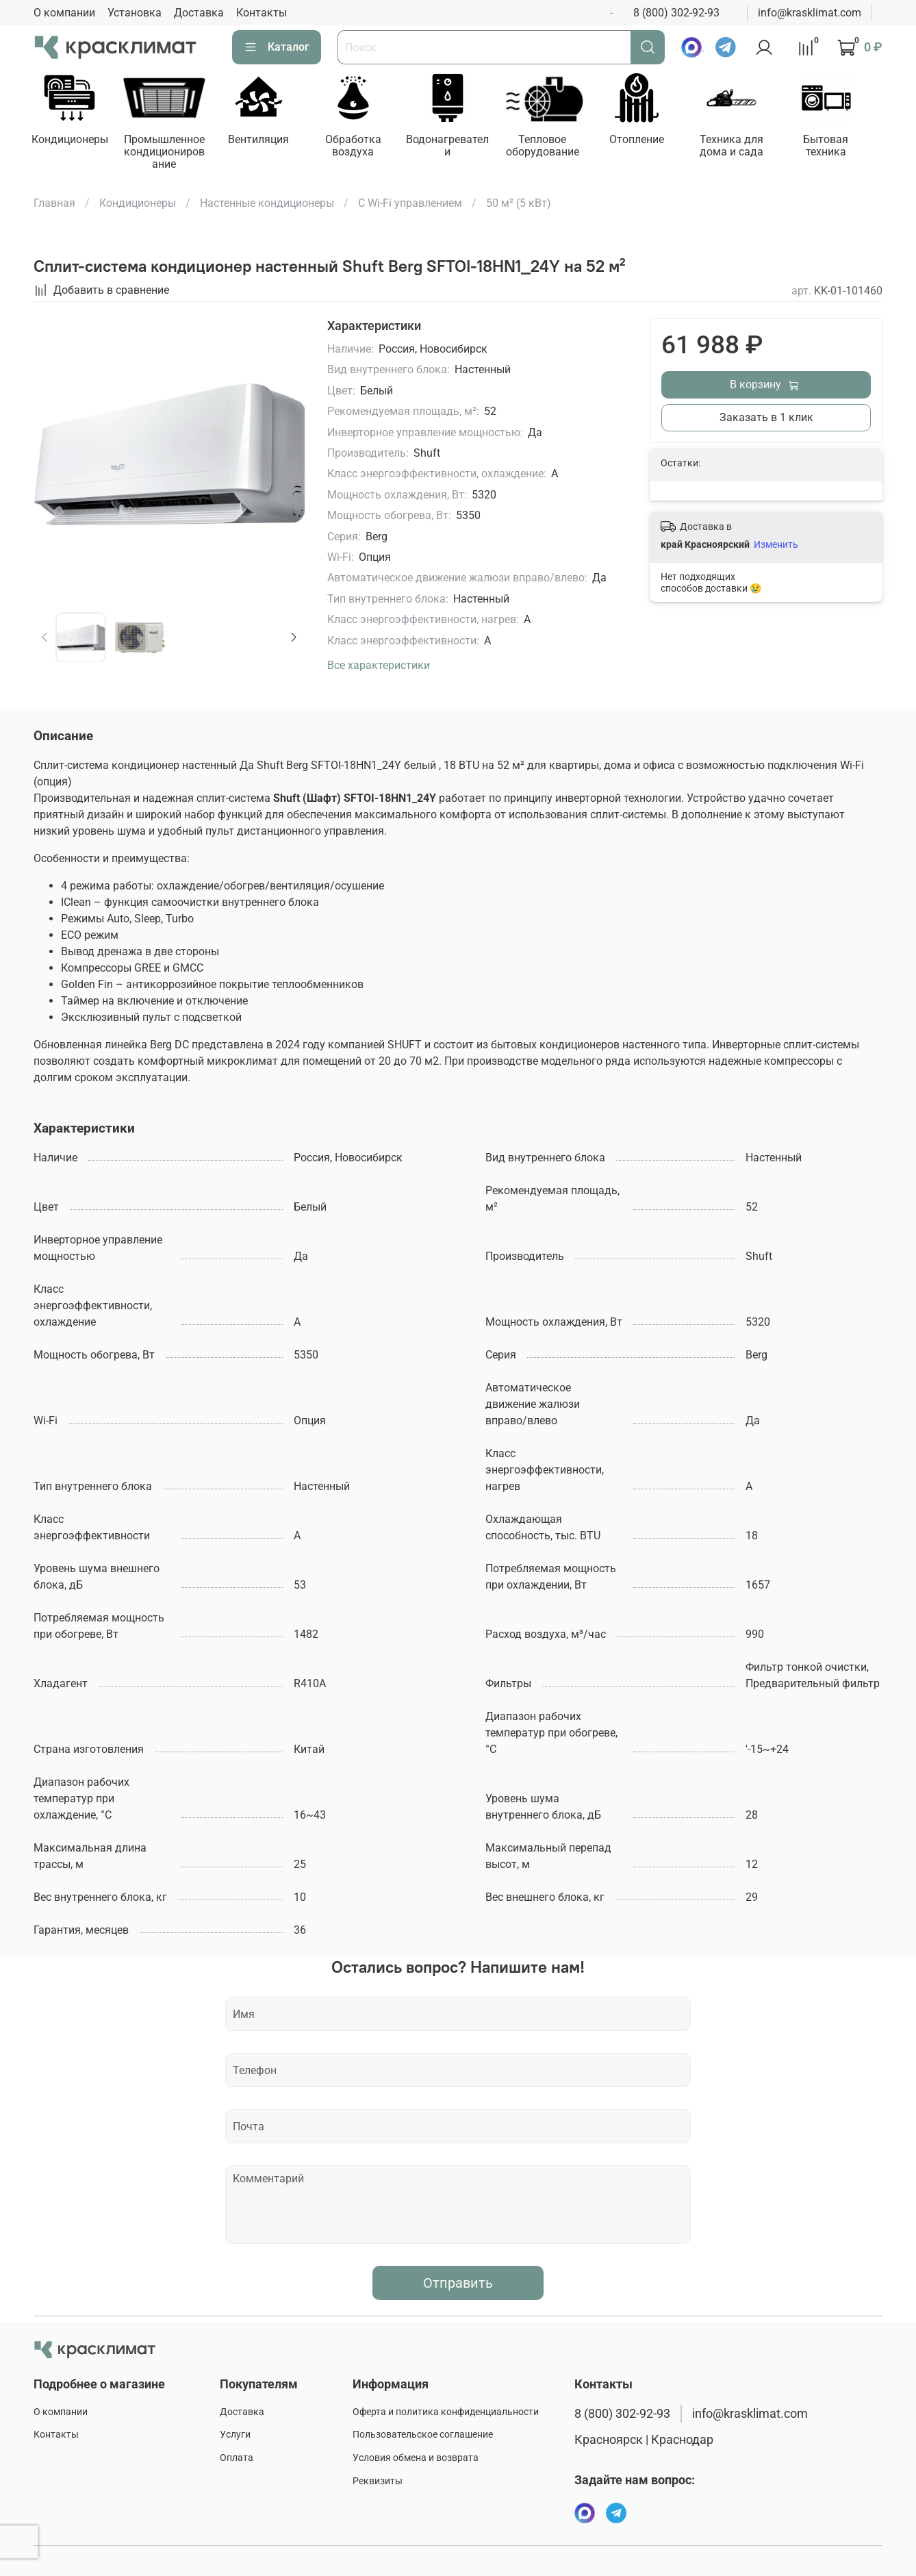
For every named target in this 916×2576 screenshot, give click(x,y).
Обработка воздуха (361, 147)
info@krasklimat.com (809, 12)
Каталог (276, 47)
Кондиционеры (70, 141)
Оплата (236, 2458)
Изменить (776, 545)
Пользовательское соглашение (423, 2434)
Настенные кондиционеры (267, 204)
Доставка (199, 12)
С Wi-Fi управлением (410, 204)
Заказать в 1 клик (766, 418)
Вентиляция (264, 141)
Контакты (261, 12)
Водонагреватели (457, 147)
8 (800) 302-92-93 (676, 12)
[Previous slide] (45, 638)
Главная (54, 204)
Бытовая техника (845, 147)
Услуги (235, 2434)
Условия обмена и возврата (416, 2458)
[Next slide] (293, 638)
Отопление (651, 141)
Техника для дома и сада (748, 147)
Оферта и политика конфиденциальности (446, 2412)
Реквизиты (378, 2481)
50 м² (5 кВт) (518, 204)
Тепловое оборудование (554, 147)
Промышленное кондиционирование (167, 154)
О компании (64, 12)
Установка (134, 12)
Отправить (458, 2284)
